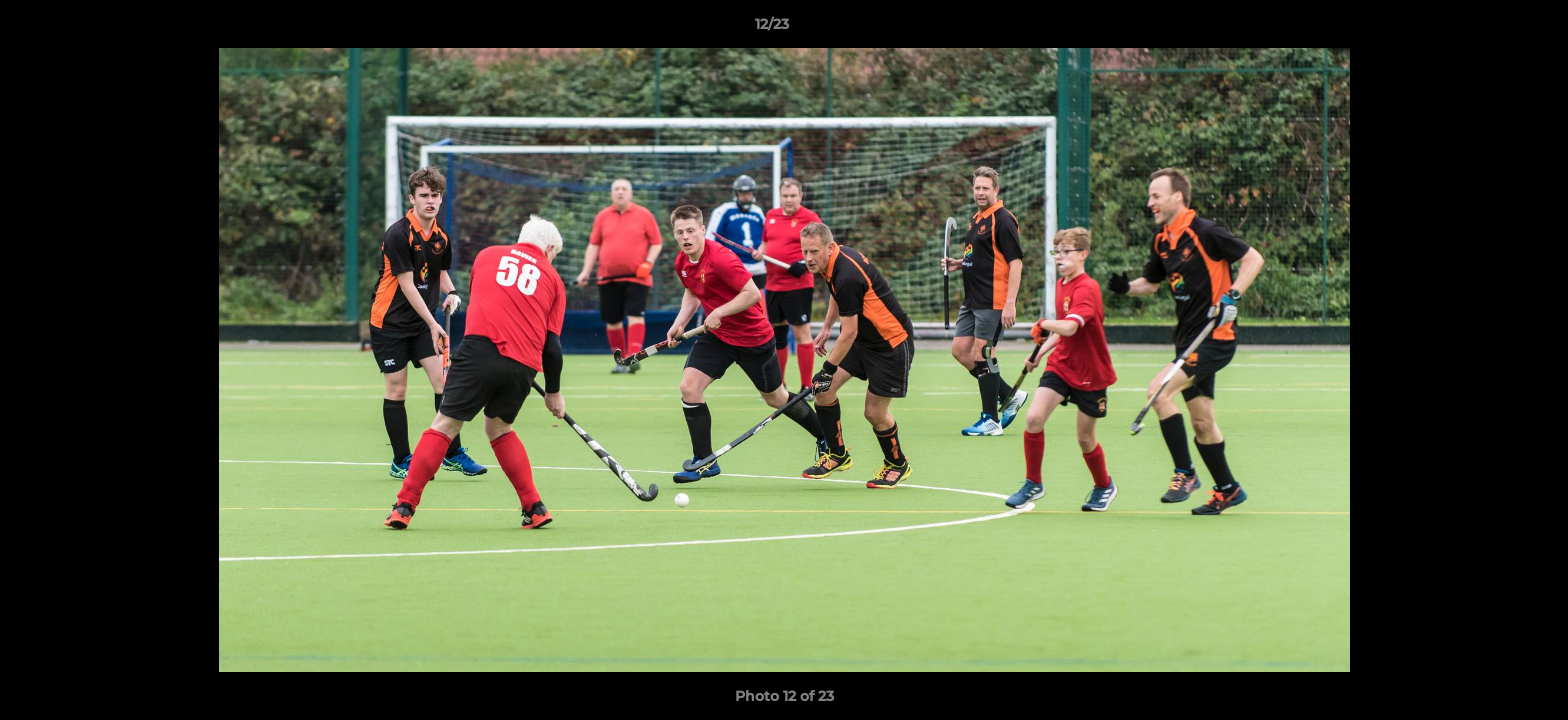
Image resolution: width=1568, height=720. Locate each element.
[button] (1484, 29)
